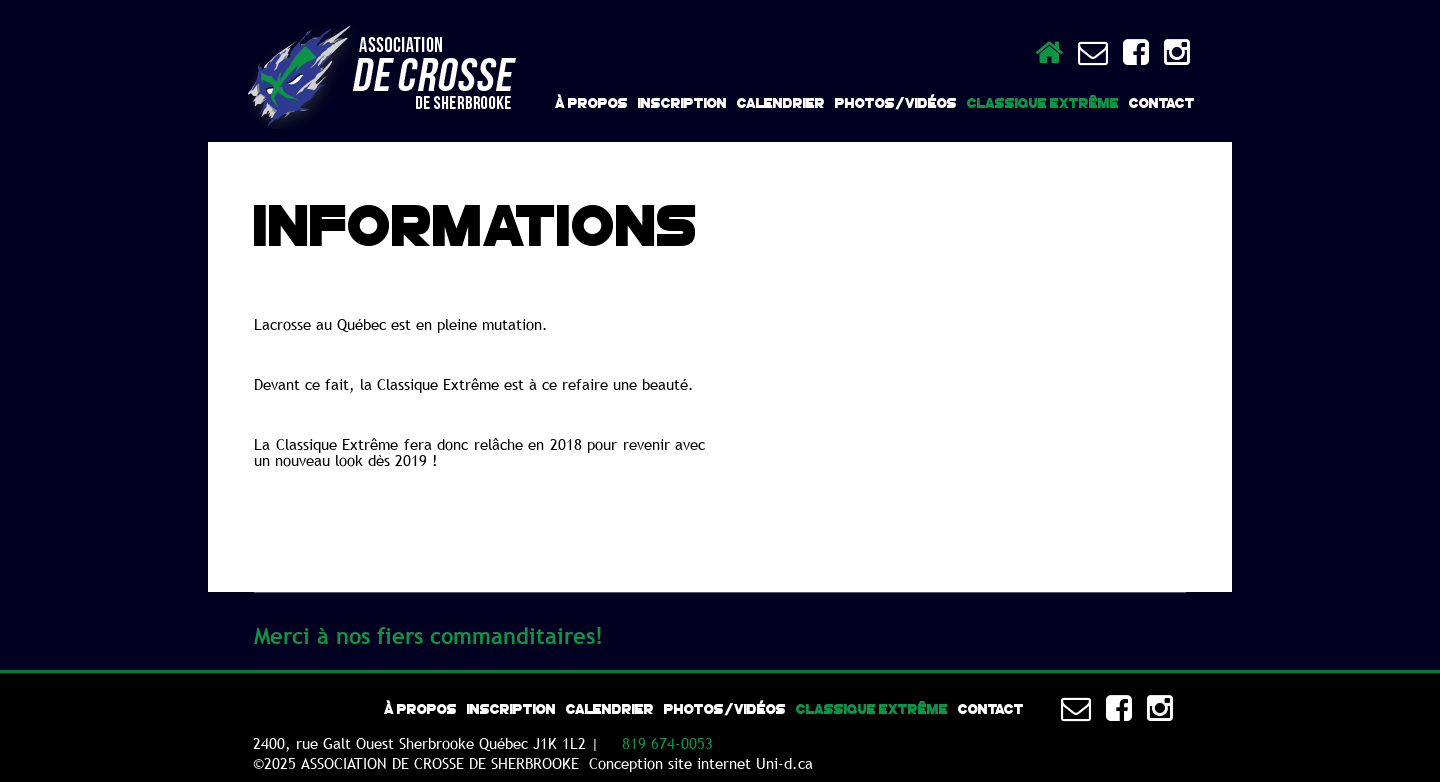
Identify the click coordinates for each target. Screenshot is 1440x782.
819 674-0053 (667, 743)
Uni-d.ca (784, 763)
